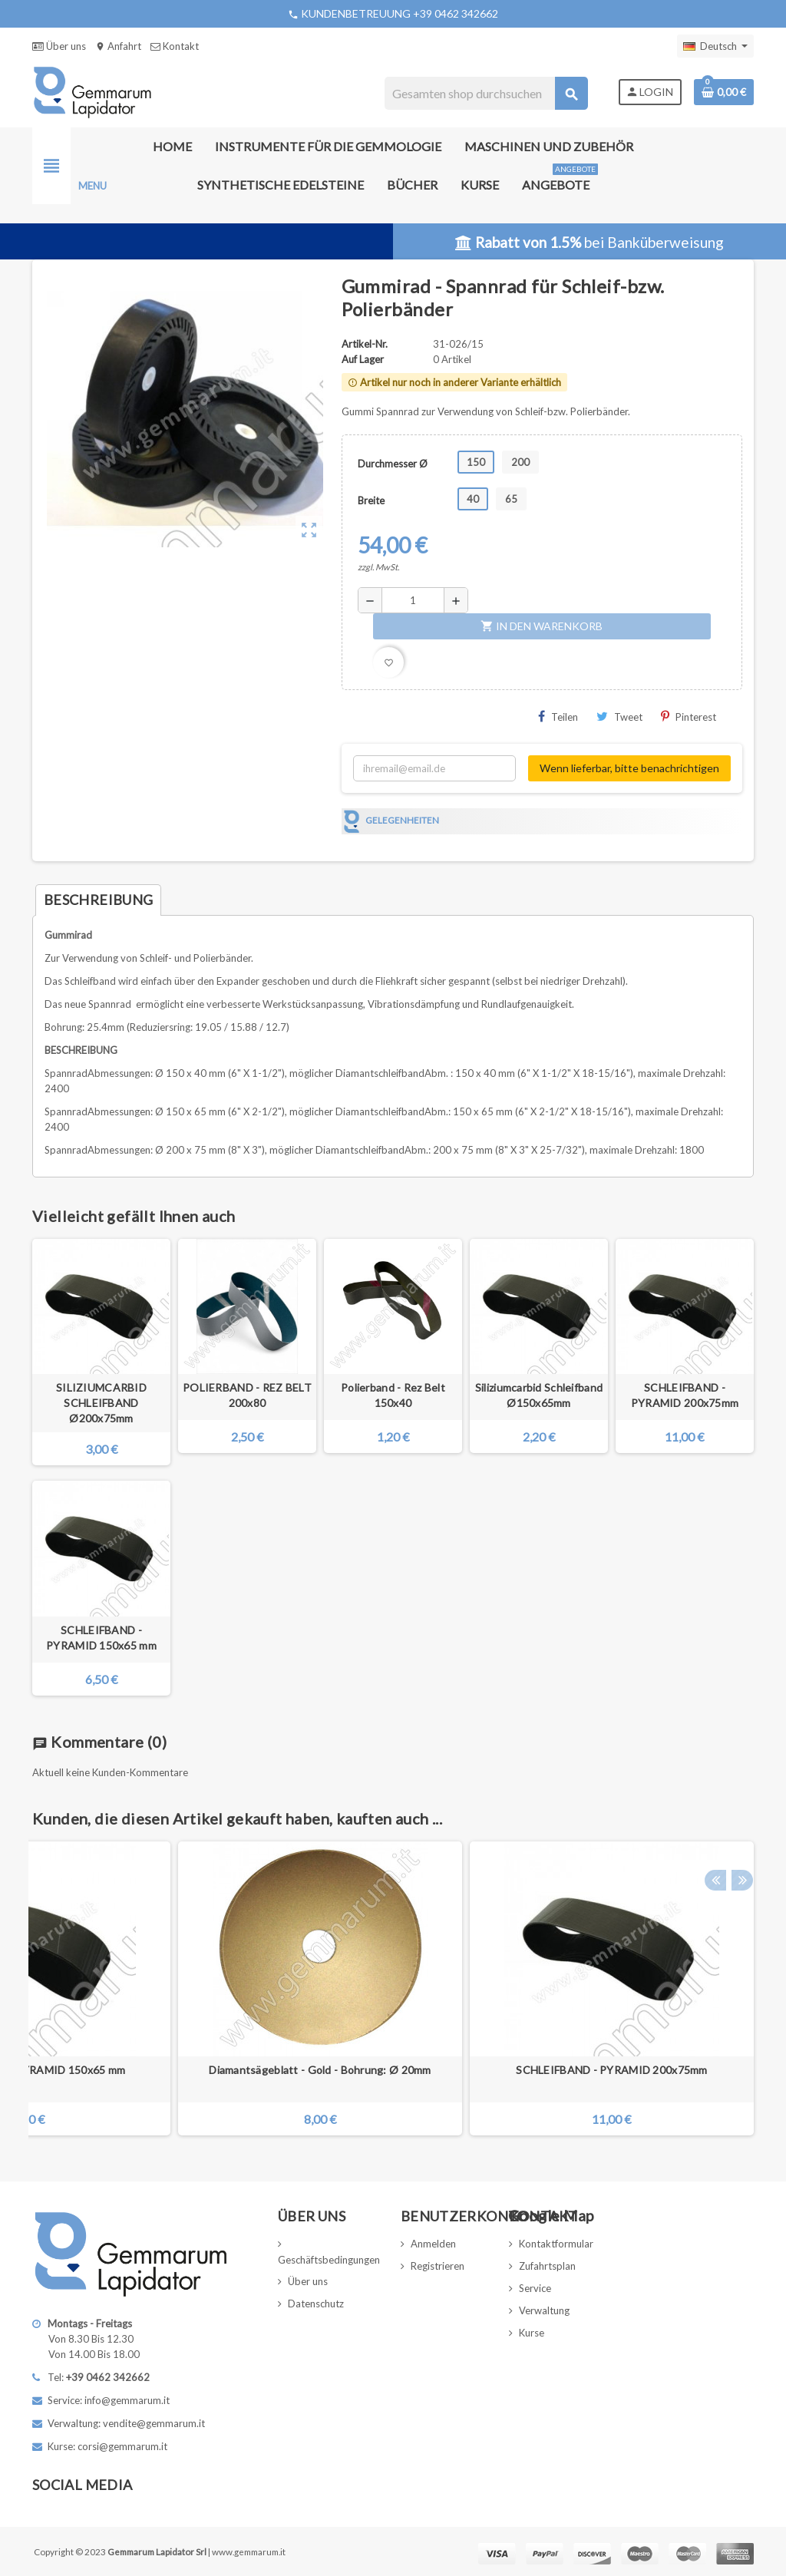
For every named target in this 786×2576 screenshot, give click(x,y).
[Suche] (485, 93)
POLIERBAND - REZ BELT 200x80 (247, 1395)
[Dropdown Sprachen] (715, 46)
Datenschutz (316, 2303)
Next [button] (738, 1814)
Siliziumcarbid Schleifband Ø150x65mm (539, 1395)
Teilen (558, 716)
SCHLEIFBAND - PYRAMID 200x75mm (684, 1395)
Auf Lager (363, 359)
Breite (371, 500)
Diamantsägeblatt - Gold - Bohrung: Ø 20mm (320, 2069)
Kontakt (174, 46)
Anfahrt (118, 46)
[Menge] (412, 600)
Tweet (619, 716)
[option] (612, 1988)
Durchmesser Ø (393, 463)
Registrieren (437, 2266)
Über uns (59, 46)
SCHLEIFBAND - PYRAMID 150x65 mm (101, 1637)
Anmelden (433, 2243)
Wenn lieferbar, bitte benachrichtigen (629, 767)
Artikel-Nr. (365, 344)
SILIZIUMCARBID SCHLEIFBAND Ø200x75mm (101, 1403)
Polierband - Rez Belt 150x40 (393, 1395)
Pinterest (688, 716)
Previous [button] (714, 1814)
